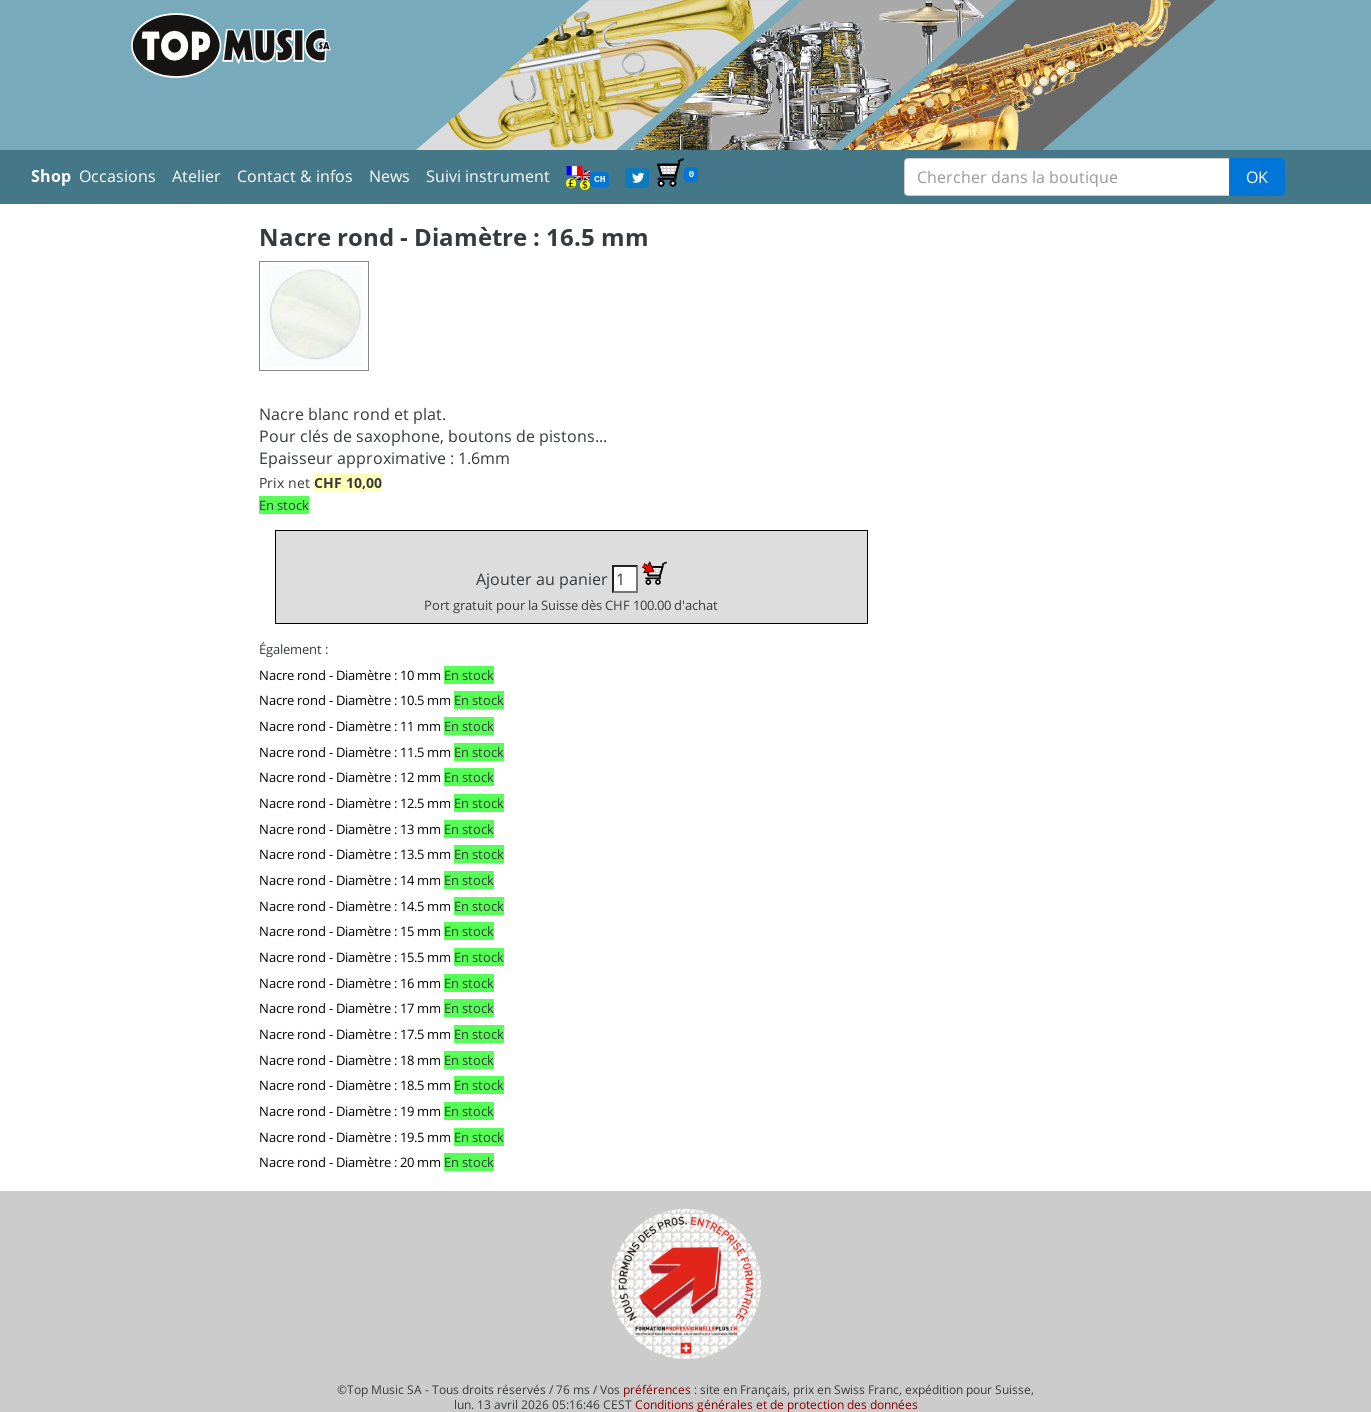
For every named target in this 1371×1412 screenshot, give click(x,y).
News (389, 176)
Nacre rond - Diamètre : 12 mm (350, 777)
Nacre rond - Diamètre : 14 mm (350, 880)
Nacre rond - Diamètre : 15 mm (350, 931)
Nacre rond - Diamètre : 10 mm (350, 675)
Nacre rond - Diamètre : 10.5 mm (355, 700)
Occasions (117, 176)
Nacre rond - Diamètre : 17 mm (350, 1008)
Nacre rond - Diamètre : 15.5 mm (355, 957)
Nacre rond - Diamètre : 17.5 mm (355, 1034)
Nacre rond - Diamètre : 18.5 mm (355, 1085)
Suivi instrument (488, 176)
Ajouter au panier (571, 587)
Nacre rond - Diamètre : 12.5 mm (355, 803)
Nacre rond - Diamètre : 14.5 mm (355, 906)
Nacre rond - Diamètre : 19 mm (350, 1111)
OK (1257, 177)
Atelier (196, 176)
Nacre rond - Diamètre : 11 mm (350, 726)
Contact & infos (295, 176)
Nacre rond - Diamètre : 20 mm (350, 1162)
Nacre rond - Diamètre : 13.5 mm (355, 854)
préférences (657, 1389)
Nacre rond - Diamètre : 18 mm (350, 1060)
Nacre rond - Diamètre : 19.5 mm (355, 1137)
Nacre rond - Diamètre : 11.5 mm (355, 752)
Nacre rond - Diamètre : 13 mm (350, 829)
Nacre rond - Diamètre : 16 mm (350, 983)
